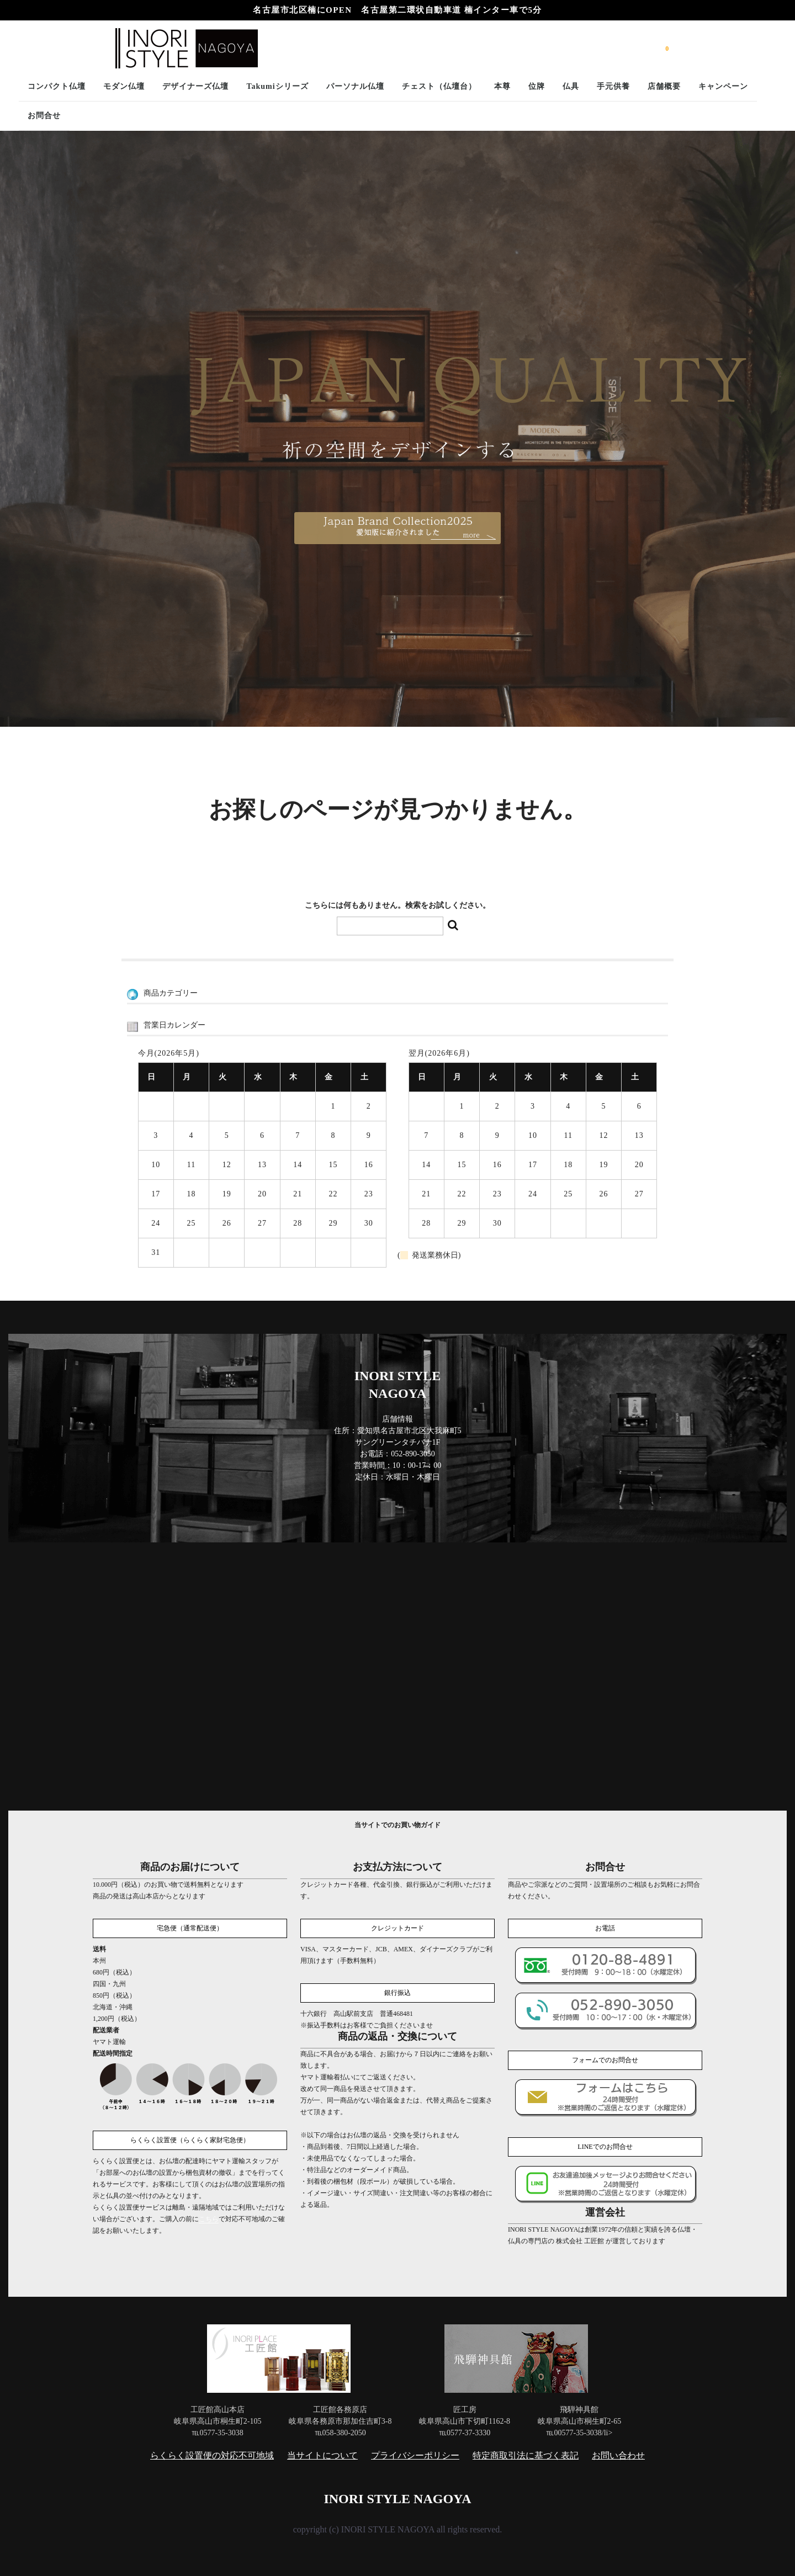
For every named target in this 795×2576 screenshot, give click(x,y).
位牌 (536, 86)
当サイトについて (322, 2436)
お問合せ (44, 115)
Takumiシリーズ (277, 86)
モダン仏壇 (124, 86)
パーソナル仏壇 (355, 86)
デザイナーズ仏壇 (195, 86)
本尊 (502, 86)
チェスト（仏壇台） (439, 86)
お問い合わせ (618, 2436)
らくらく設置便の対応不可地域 (212, 2436)
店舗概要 (664, 86)
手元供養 (613, 86)
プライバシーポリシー (415, 2436)
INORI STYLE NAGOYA (397, 2480)
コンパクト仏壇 (57, 86)
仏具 (571, 86)
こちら (209, 2211)
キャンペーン (723, 86)
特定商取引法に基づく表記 (526, 2436)
